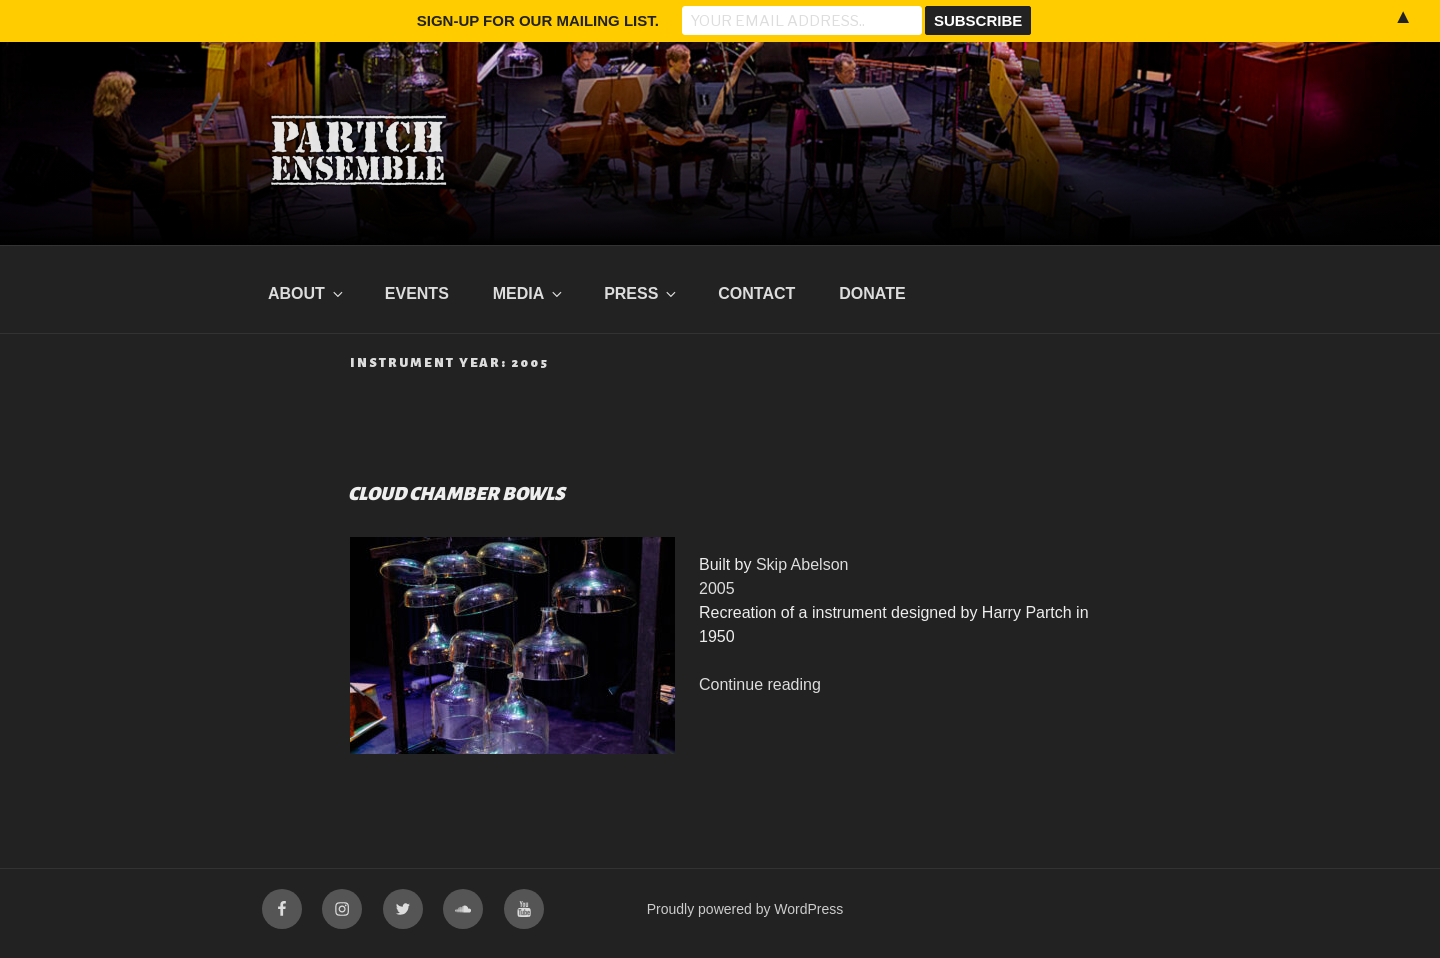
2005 (717, 588)
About (307, 293)
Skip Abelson (802, 564)
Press (641, 293)
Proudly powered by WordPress (745, 909)
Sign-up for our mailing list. (538, 20)
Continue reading (760, 684)
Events (417, 293)
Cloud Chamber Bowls (456, 494)
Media (529, 293)
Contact (756, 293)
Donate (872, 293)
